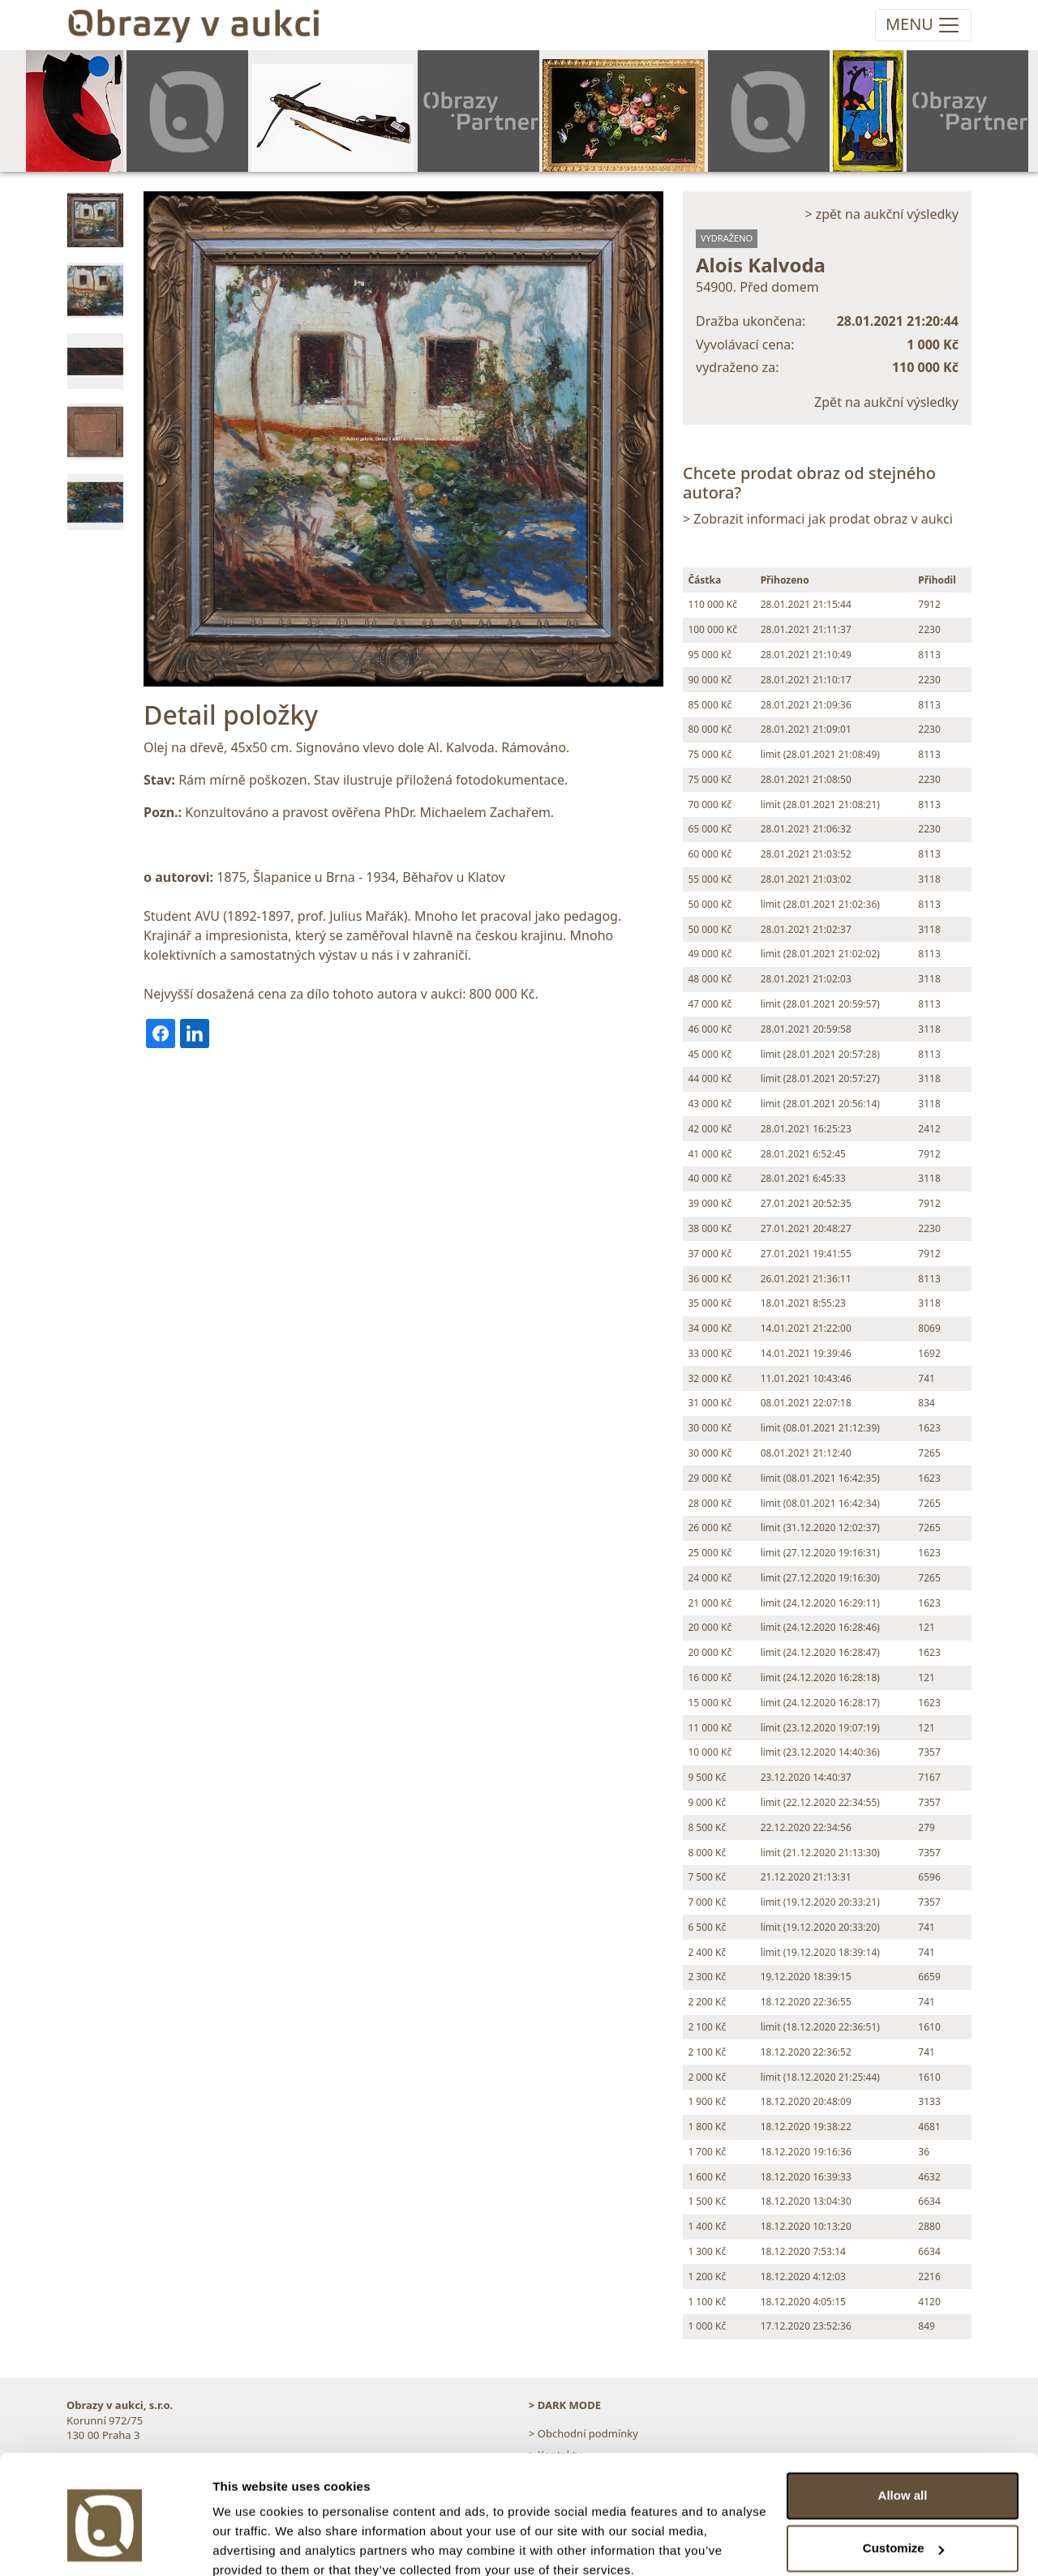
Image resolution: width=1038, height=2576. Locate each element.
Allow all (903, 2425)
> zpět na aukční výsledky (881, 214)
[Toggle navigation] (923, 25)
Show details (250, 2544)
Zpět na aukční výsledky (886, 402)
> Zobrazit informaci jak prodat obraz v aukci (818, 519)
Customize (903, 2477)
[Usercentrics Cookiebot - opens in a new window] (105, 2544)
